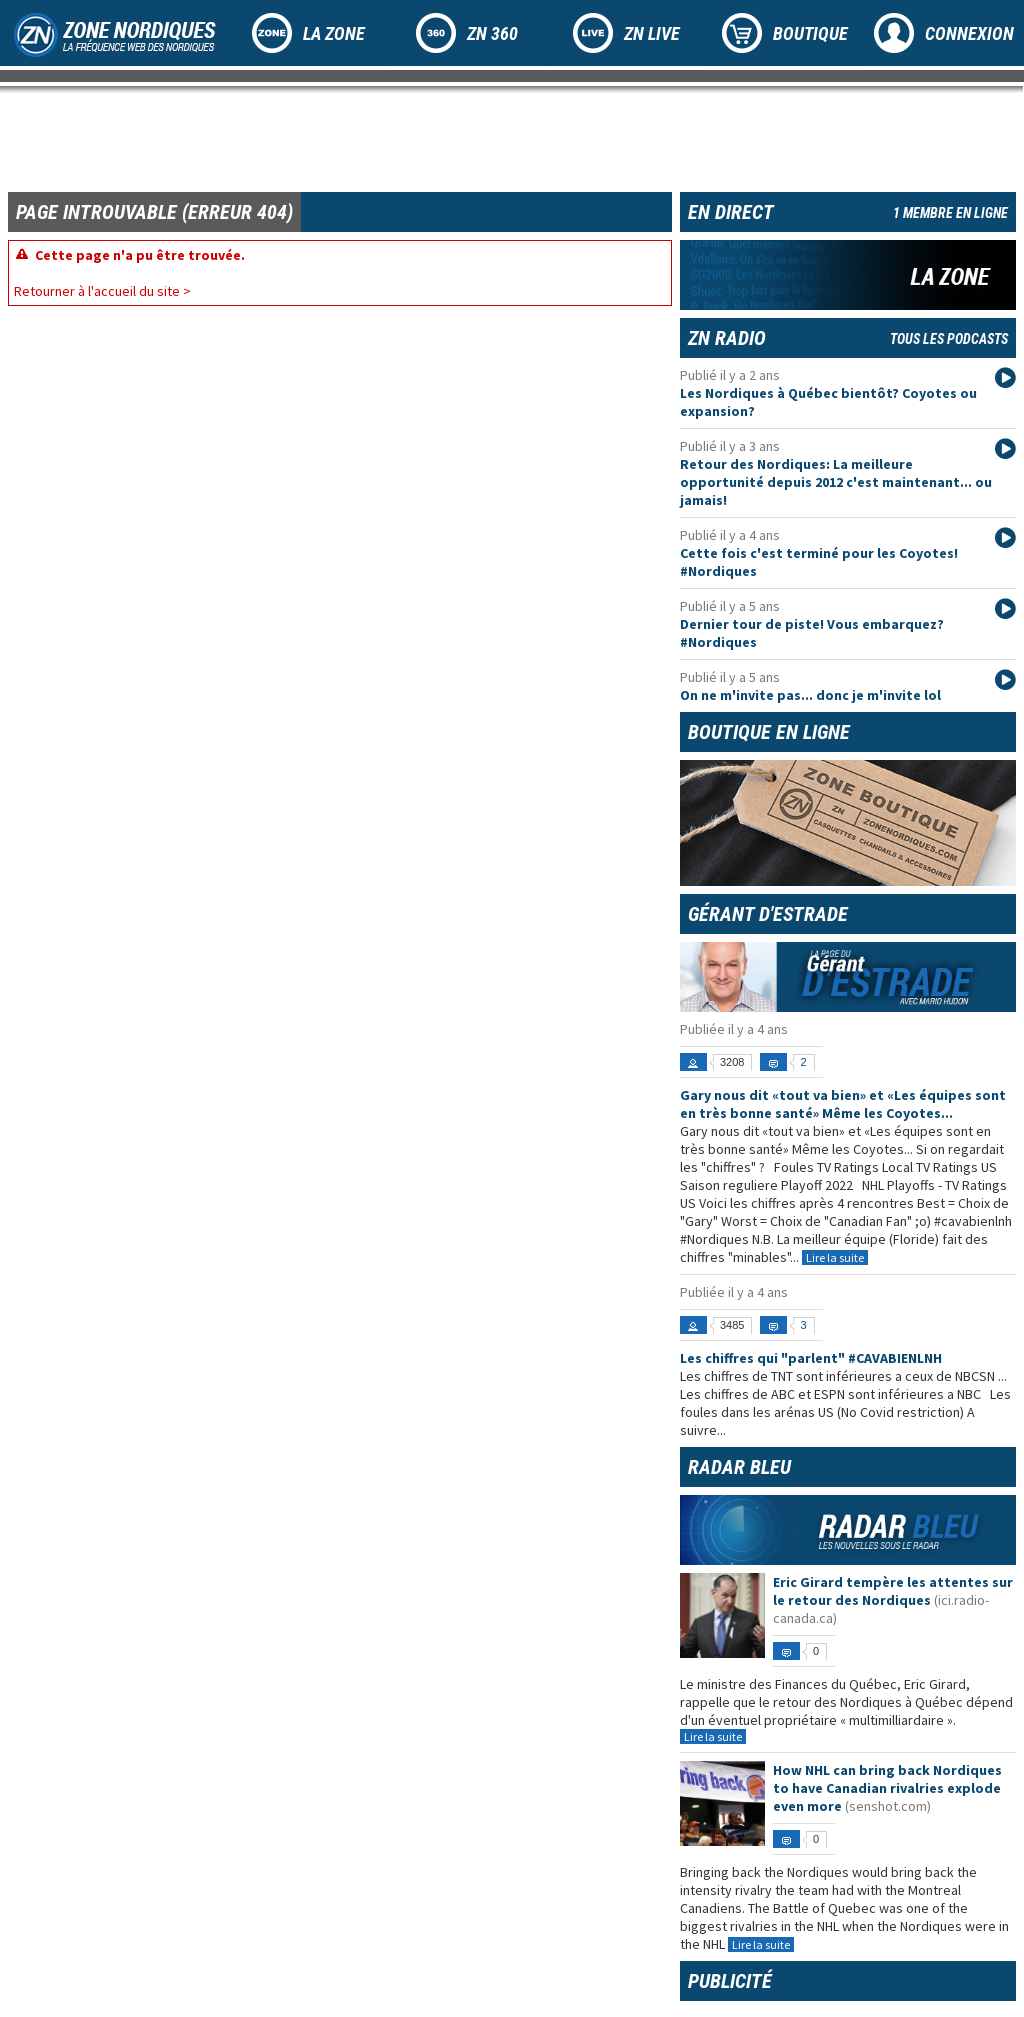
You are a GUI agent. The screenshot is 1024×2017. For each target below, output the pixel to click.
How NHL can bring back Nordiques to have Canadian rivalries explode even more (887, 1788)
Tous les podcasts (949, 339)
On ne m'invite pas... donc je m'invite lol (810, 695)
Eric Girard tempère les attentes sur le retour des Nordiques (893, 1591)
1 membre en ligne (950, 213)
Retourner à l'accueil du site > (102, 291)
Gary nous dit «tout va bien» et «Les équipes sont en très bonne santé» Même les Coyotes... (843, 1104)
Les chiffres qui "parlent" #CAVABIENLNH (811, 1358)
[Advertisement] (372, 139)
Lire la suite (835, 1257)
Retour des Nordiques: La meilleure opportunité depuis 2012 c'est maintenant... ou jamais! (836, 482)
